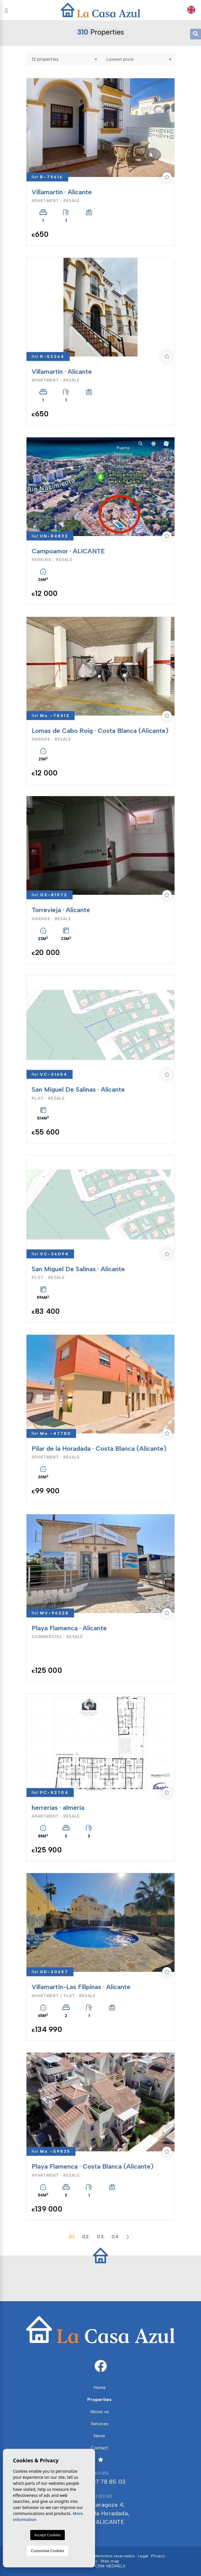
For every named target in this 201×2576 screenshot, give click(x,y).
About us (99, 2411)
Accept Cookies (47, 2534)
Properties (99, 2399)
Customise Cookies (47, 2550)
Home (99, 2387)
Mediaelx (116, 2566)
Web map (109, 2561)
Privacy (158, 2556)
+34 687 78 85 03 (100, 2477)
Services (99, 2423)
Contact (99, 2448)
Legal (143, 2556)
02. (86, 2236)
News (99, 2435)
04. (116, 2236)
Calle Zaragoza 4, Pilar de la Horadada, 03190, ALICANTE (100, 2508)
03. (101, 2236)
